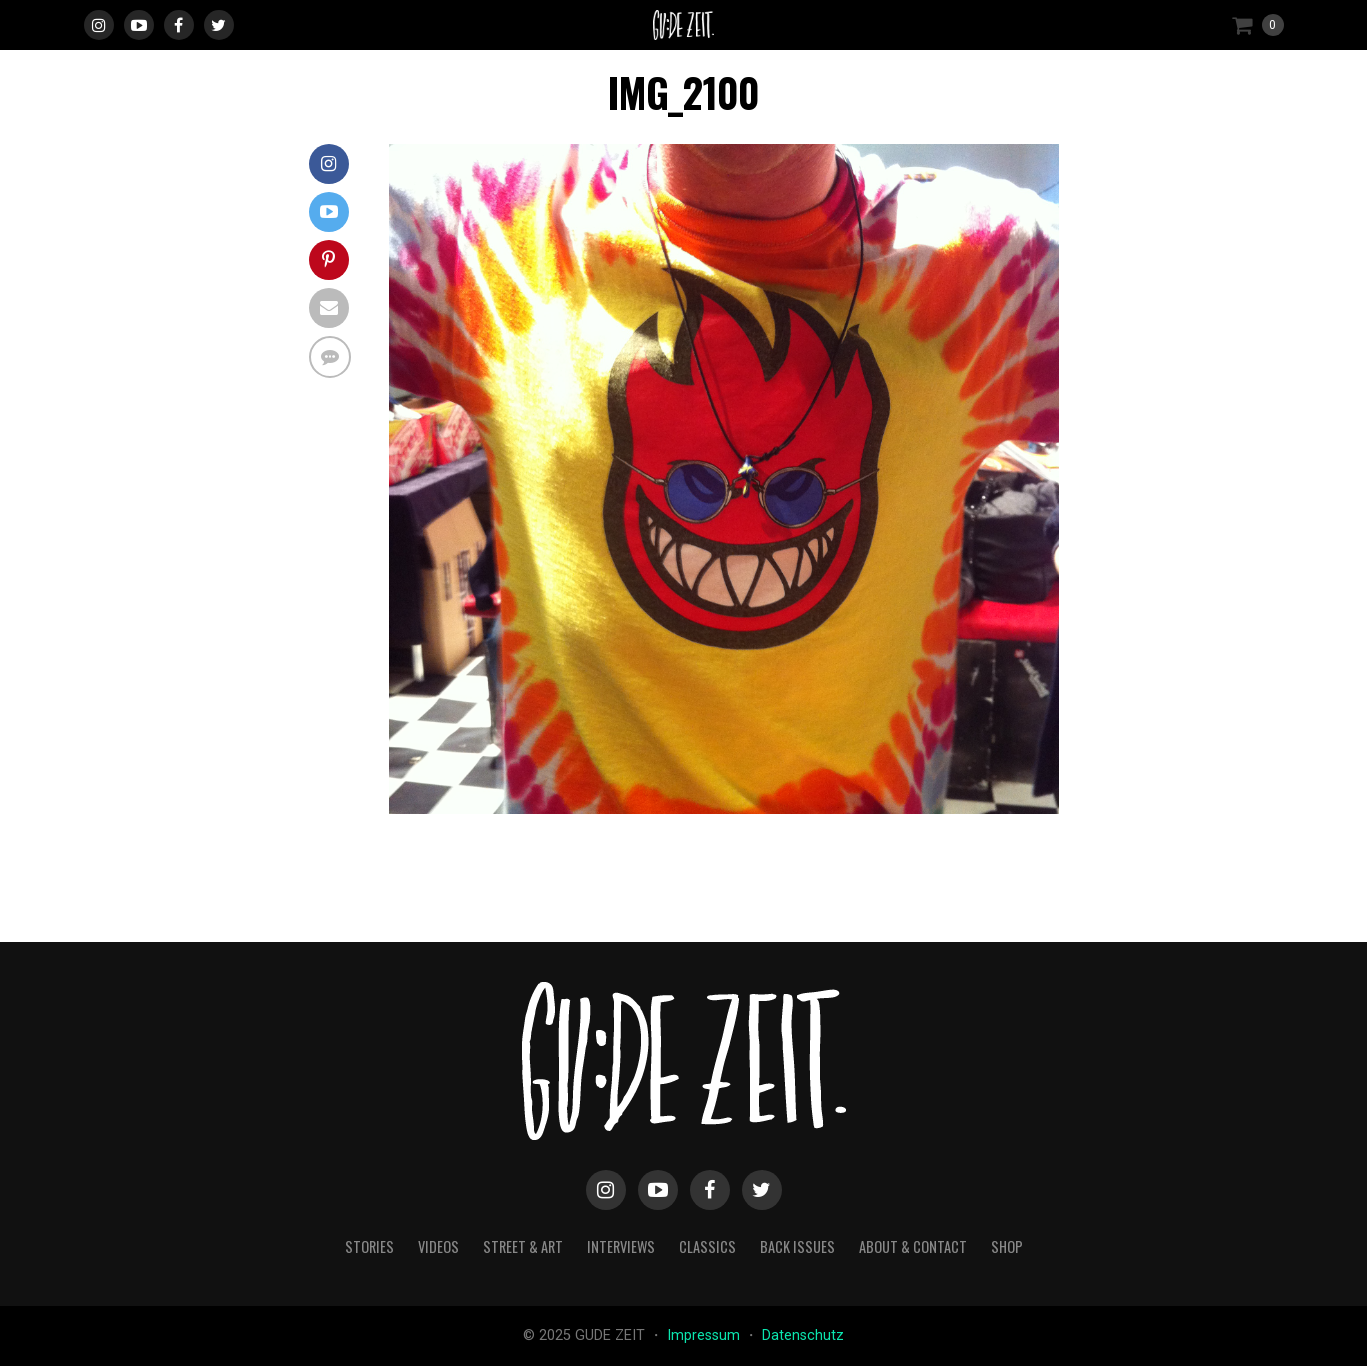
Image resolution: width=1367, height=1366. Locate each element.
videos (438, 1246)
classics (707, 1246)
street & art (523, 1246)
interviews (621, 1246)
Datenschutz (803, 1335)
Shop (1007, 1246)
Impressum (705, 1335)
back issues (797, 1246)
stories (369, 1246)
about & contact (913, 1246)
